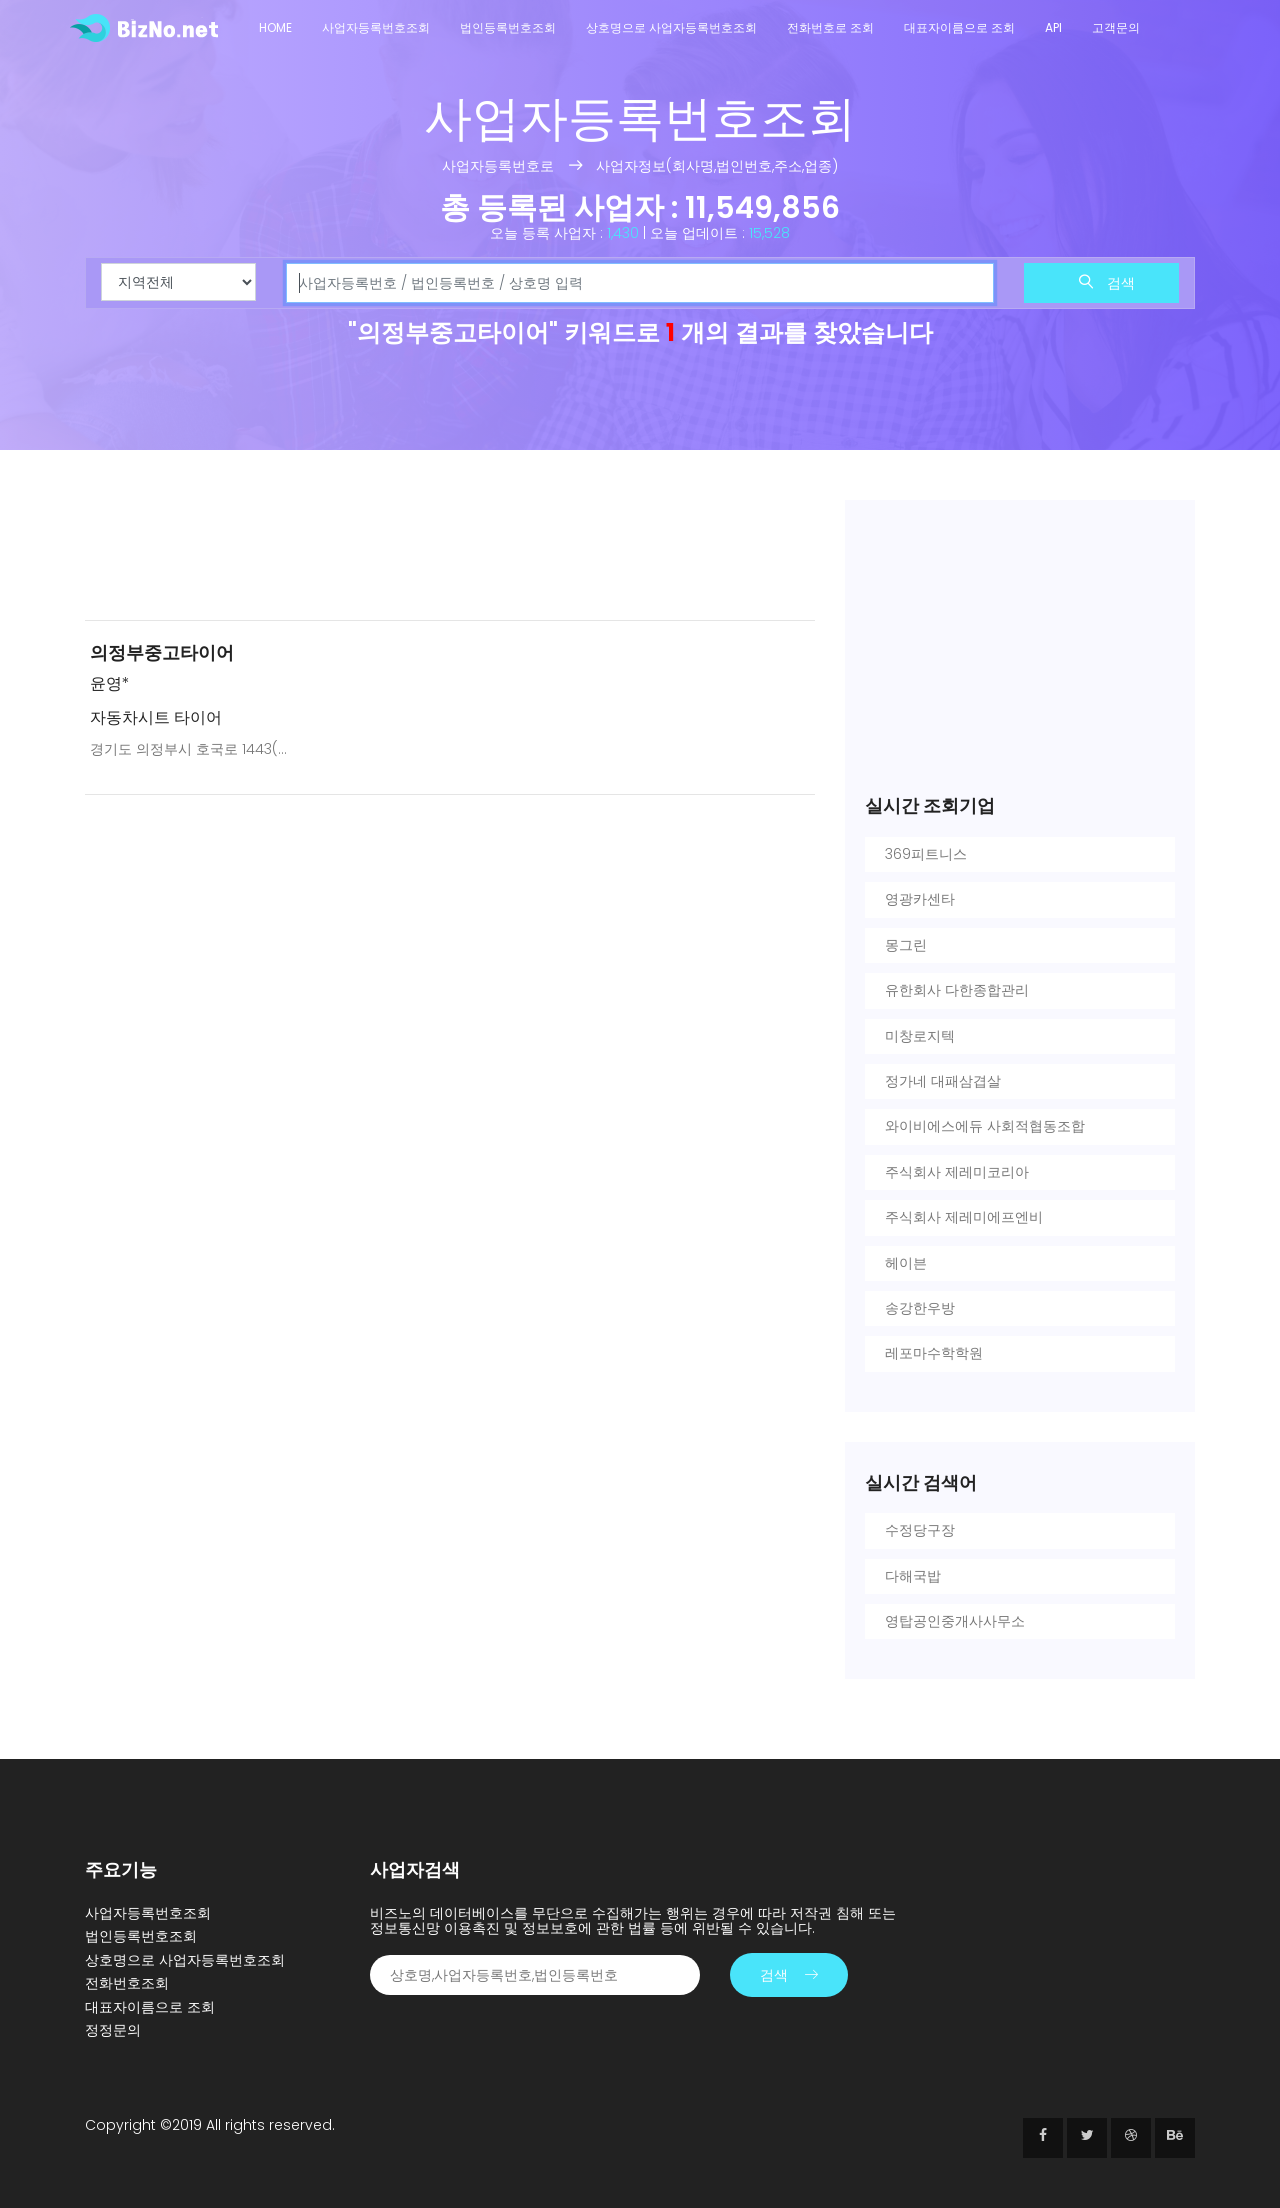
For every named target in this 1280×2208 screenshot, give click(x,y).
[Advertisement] (450, 552)
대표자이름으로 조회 (959, 27)
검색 (1107, 283)
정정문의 (113, 2030)
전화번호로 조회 (830, 27)
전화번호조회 (127, 1983)
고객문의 (1116, 27)
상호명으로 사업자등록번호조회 (671, 27)
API (1053, 27)
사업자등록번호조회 (376, 27)
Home (275, 27)
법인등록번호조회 (508, 27)
